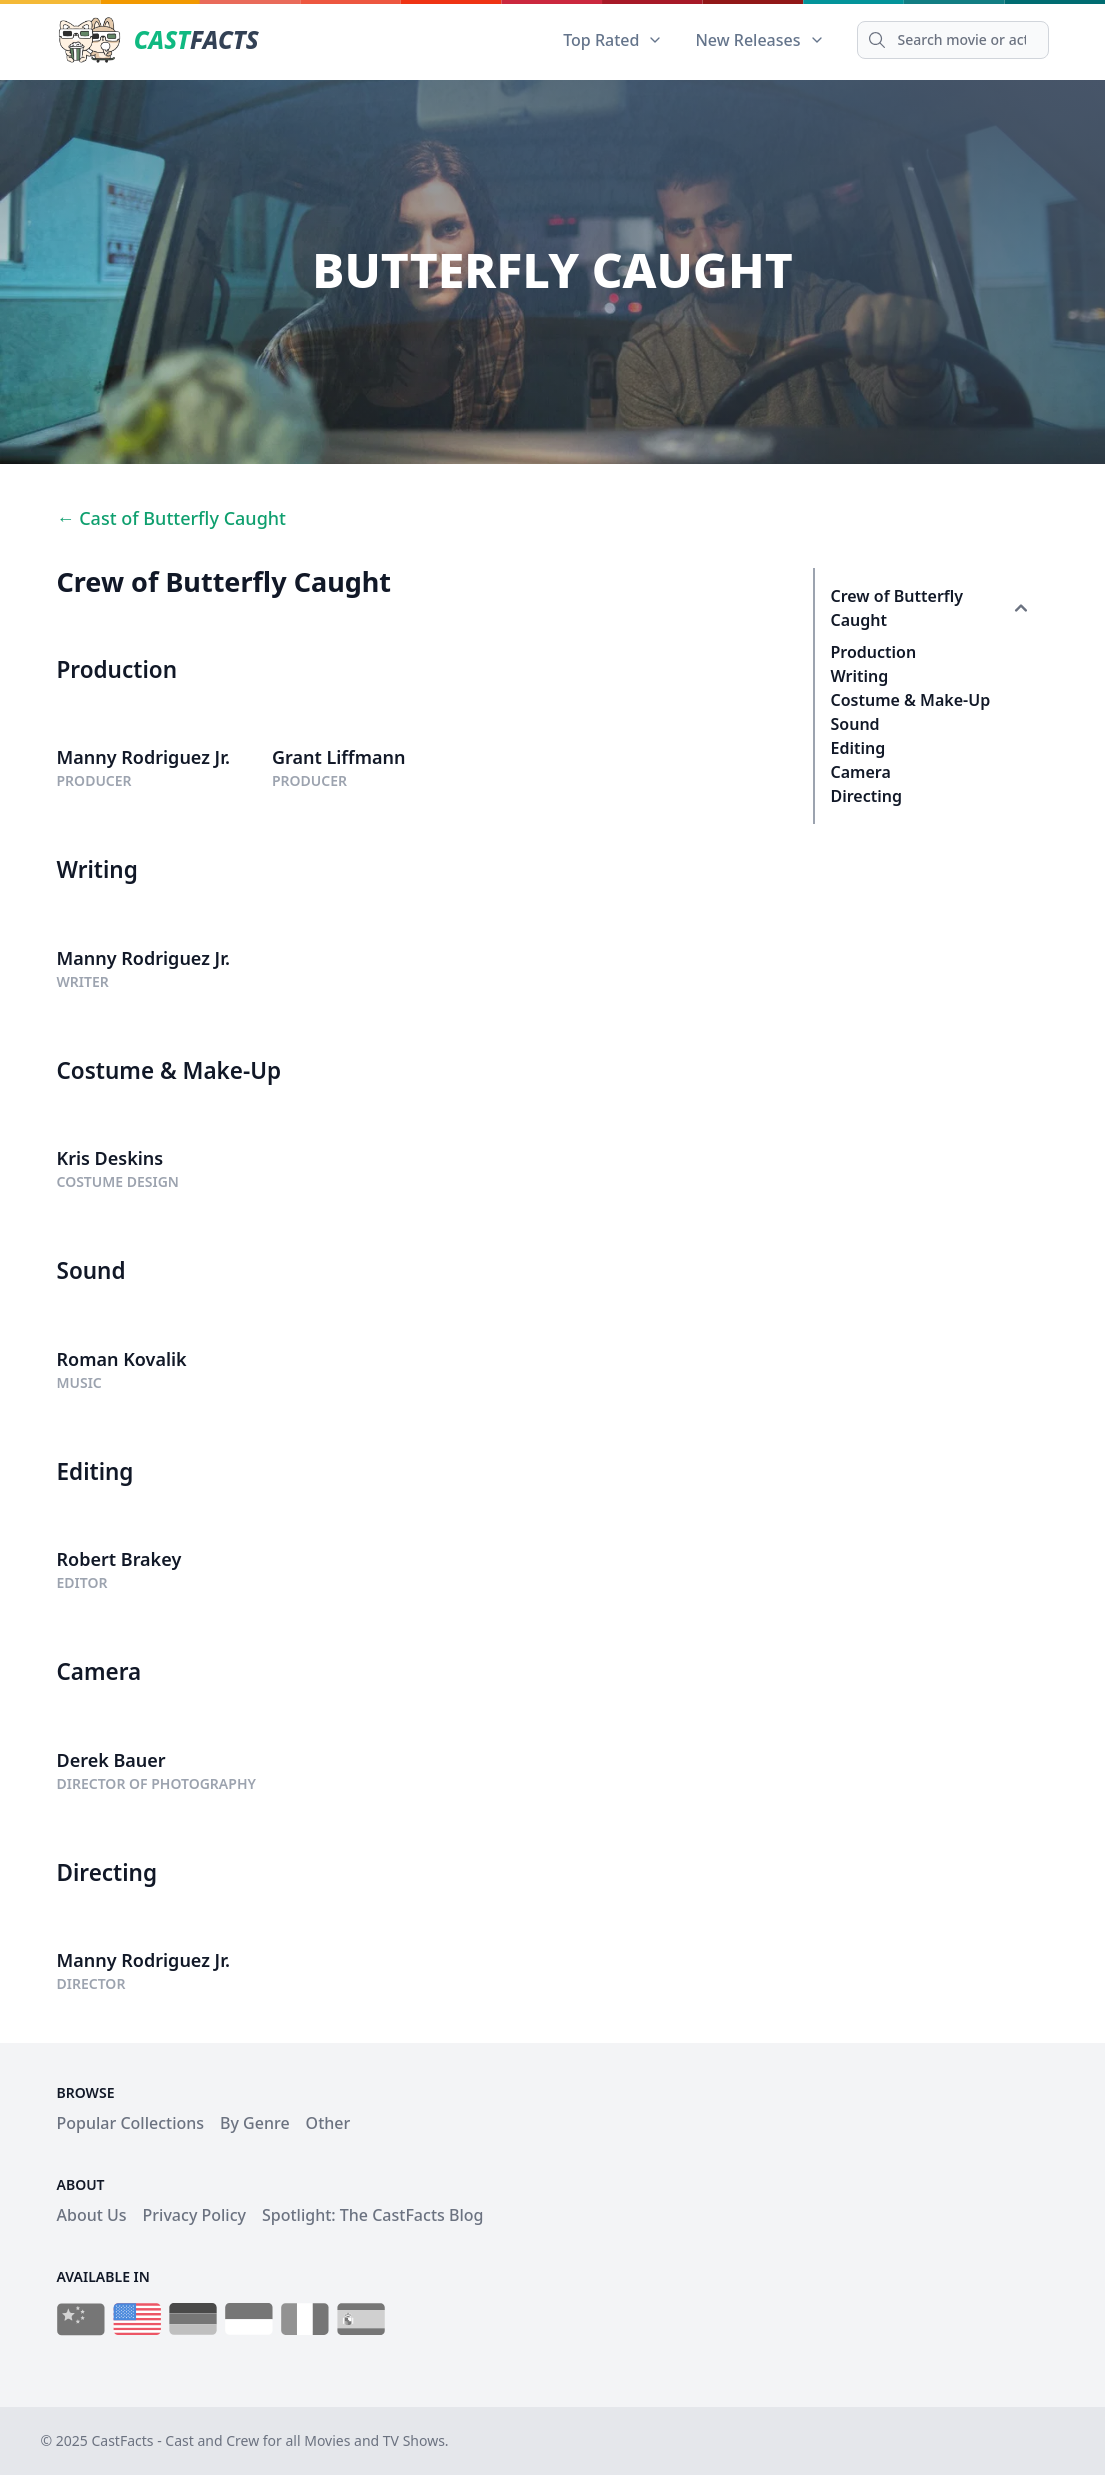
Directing (867, 796)
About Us (92, 2215)
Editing (858, 748)
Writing (860, 676)
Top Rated (613, 40)
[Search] (953, 40)
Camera (861, 772)
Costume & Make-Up (911, 700)
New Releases (759, 40)
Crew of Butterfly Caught (897, 608)
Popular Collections (131, 2123)
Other (328, 2123)
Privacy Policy (194, 2215)
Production (874, 652)
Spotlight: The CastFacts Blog (372, 2215)
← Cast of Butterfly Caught (171, 518)
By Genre (255, 2123)
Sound (855, 724)
